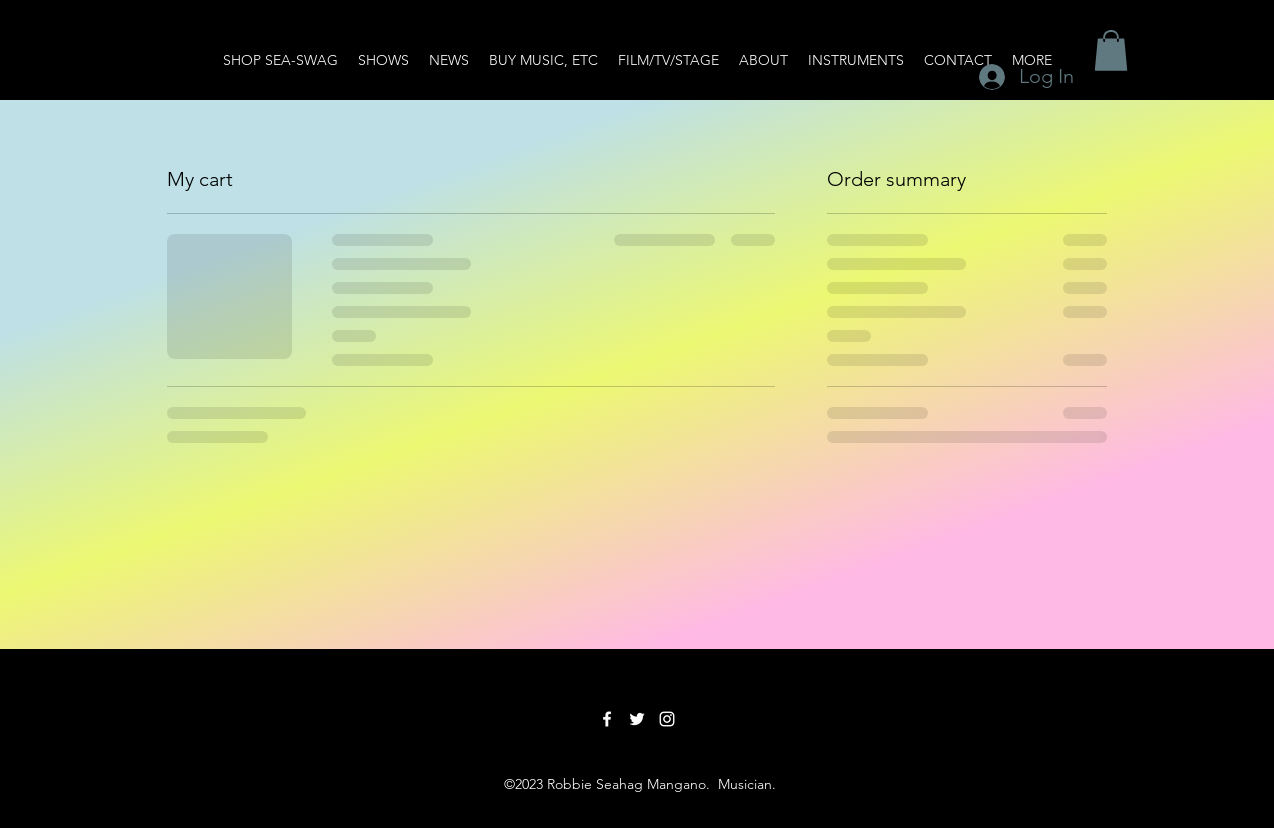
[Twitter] (637, 719)
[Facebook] (607, 719)
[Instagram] (667, 719)
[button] (1111, 50)
